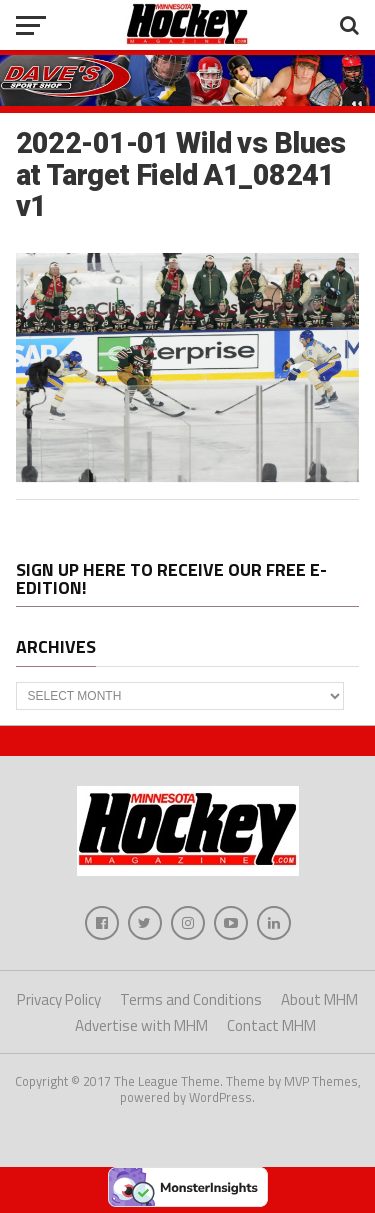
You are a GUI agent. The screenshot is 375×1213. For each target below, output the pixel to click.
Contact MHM (271, 1025)
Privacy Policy (59, 999)
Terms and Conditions (191, 999)
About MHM (319, 999)
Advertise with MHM (141, 1025)
